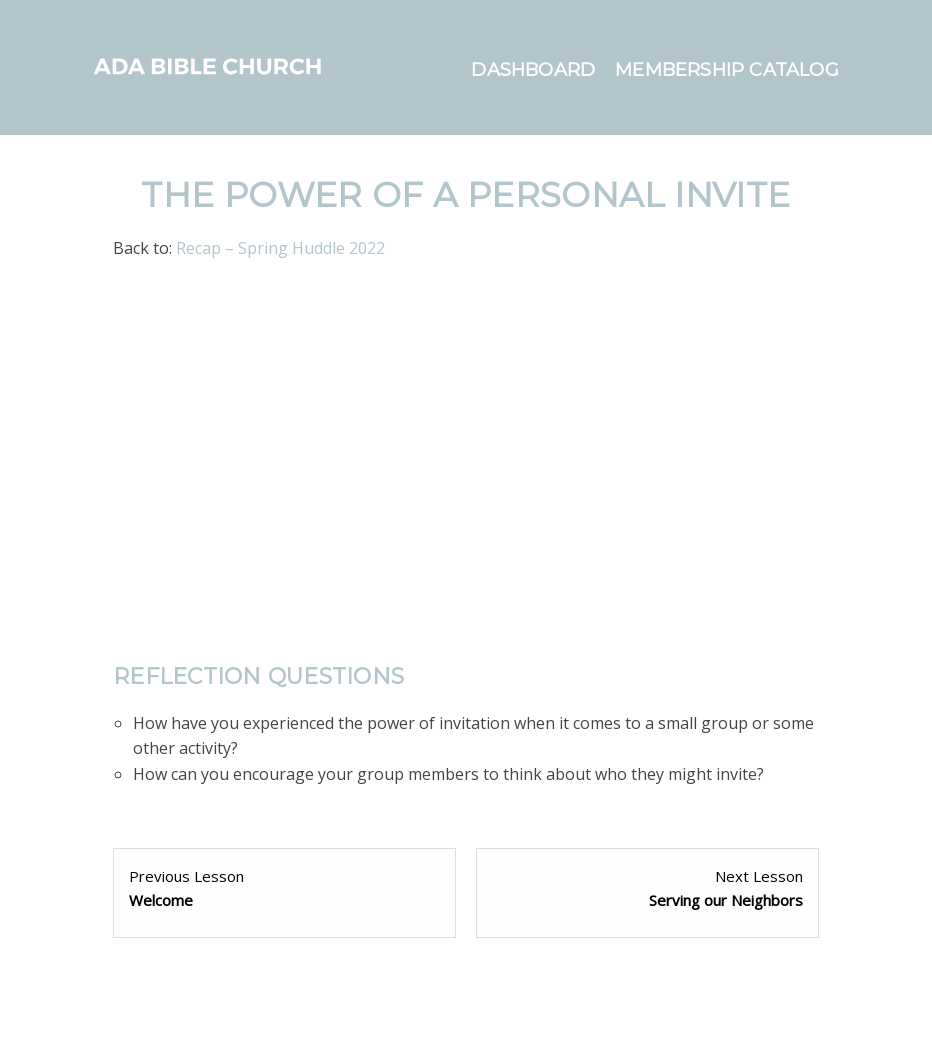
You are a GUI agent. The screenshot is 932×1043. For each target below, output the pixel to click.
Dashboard (533, 70)
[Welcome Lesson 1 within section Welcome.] (284, 888)
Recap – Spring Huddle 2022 (280, 248)
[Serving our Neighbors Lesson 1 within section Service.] (647, 888)
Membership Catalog (727, 70)
